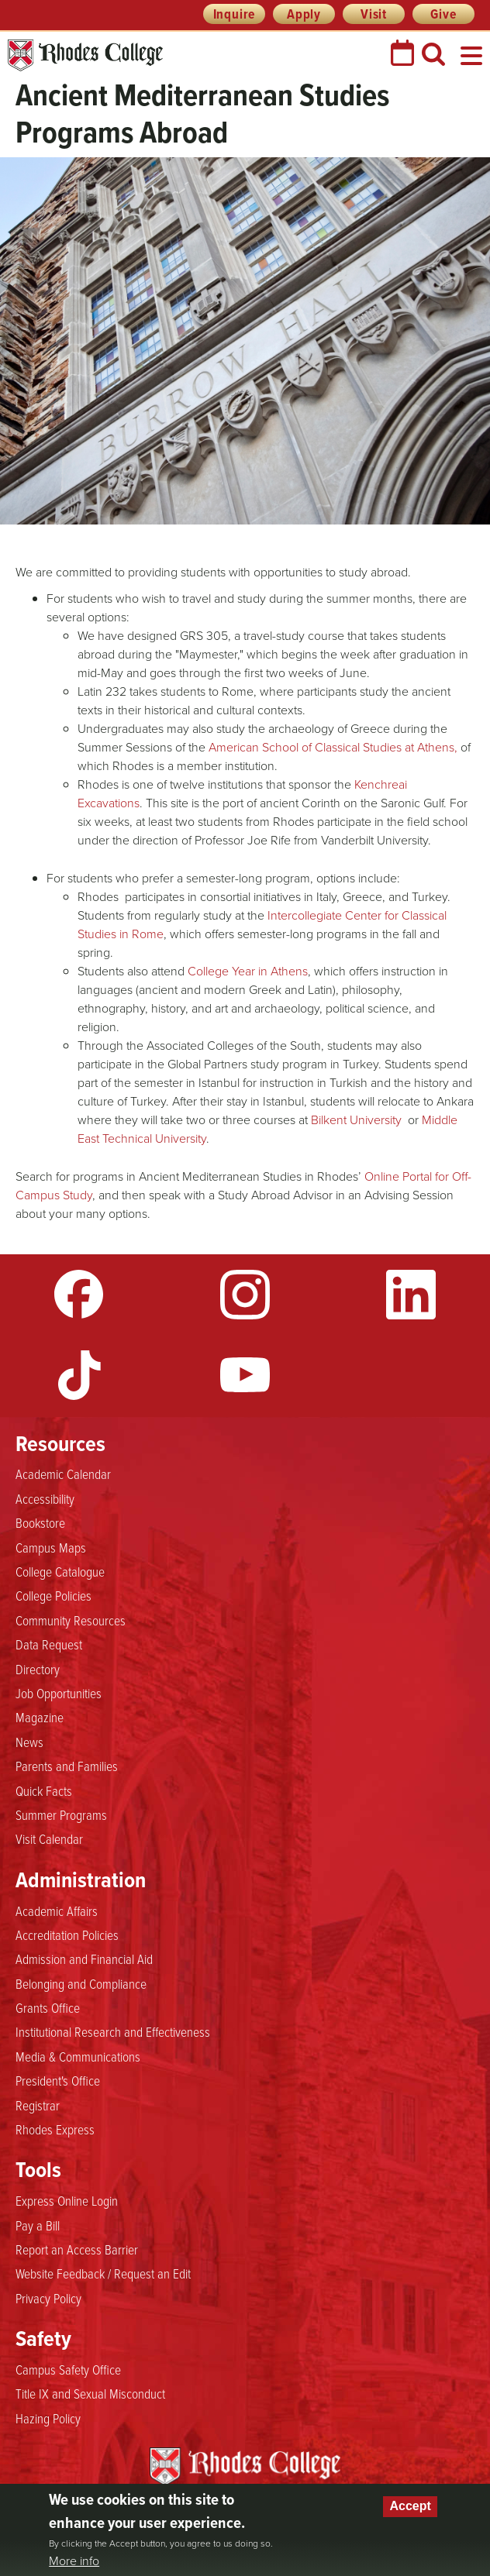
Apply (304, 14)
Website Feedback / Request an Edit (103, 2273)
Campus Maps (51, 1547)
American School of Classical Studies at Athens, (333, 747)
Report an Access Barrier (77, 2249)
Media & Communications (78, 2056)
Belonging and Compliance (81, 1983)
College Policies (53, 1595)
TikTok (79, 1375)
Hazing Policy (48, 2418)
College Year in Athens (248, 971)
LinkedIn (411, 1294)
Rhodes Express (55, 2129)
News (29, 1741)
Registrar (38, 2105)
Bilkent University (356, 1120)
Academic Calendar (63, 1473)
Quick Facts (44, 1790)
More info (74, 2561)
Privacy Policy (48, 2298)
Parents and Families (67, 1765)
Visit (374, 14)
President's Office (58, 2080)
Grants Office (48, 2007)
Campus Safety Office (68, 2369)
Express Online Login (67, 2200)
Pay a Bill (38, 2225)
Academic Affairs (57, 1910)
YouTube (245, 1375)
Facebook (79, 1294)
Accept (409, 2505)
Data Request (49, 1644)
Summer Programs (61, 1814)
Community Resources (71, 1620)
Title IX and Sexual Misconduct (90, 2393)
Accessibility (45, 1498)
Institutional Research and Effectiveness (113, 2031)
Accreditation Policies (67, 1934)
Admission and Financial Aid (84, 1958)
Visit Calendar (49, 1838)
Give (443, 14)
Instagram (245, 1294)
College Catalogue (60, 1571)
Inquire (234, 14)
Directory (38, 1668)
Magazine (40, 1717)
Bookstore (40, 1522)
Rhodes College (85, 55)
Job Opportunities (59, 1693)
